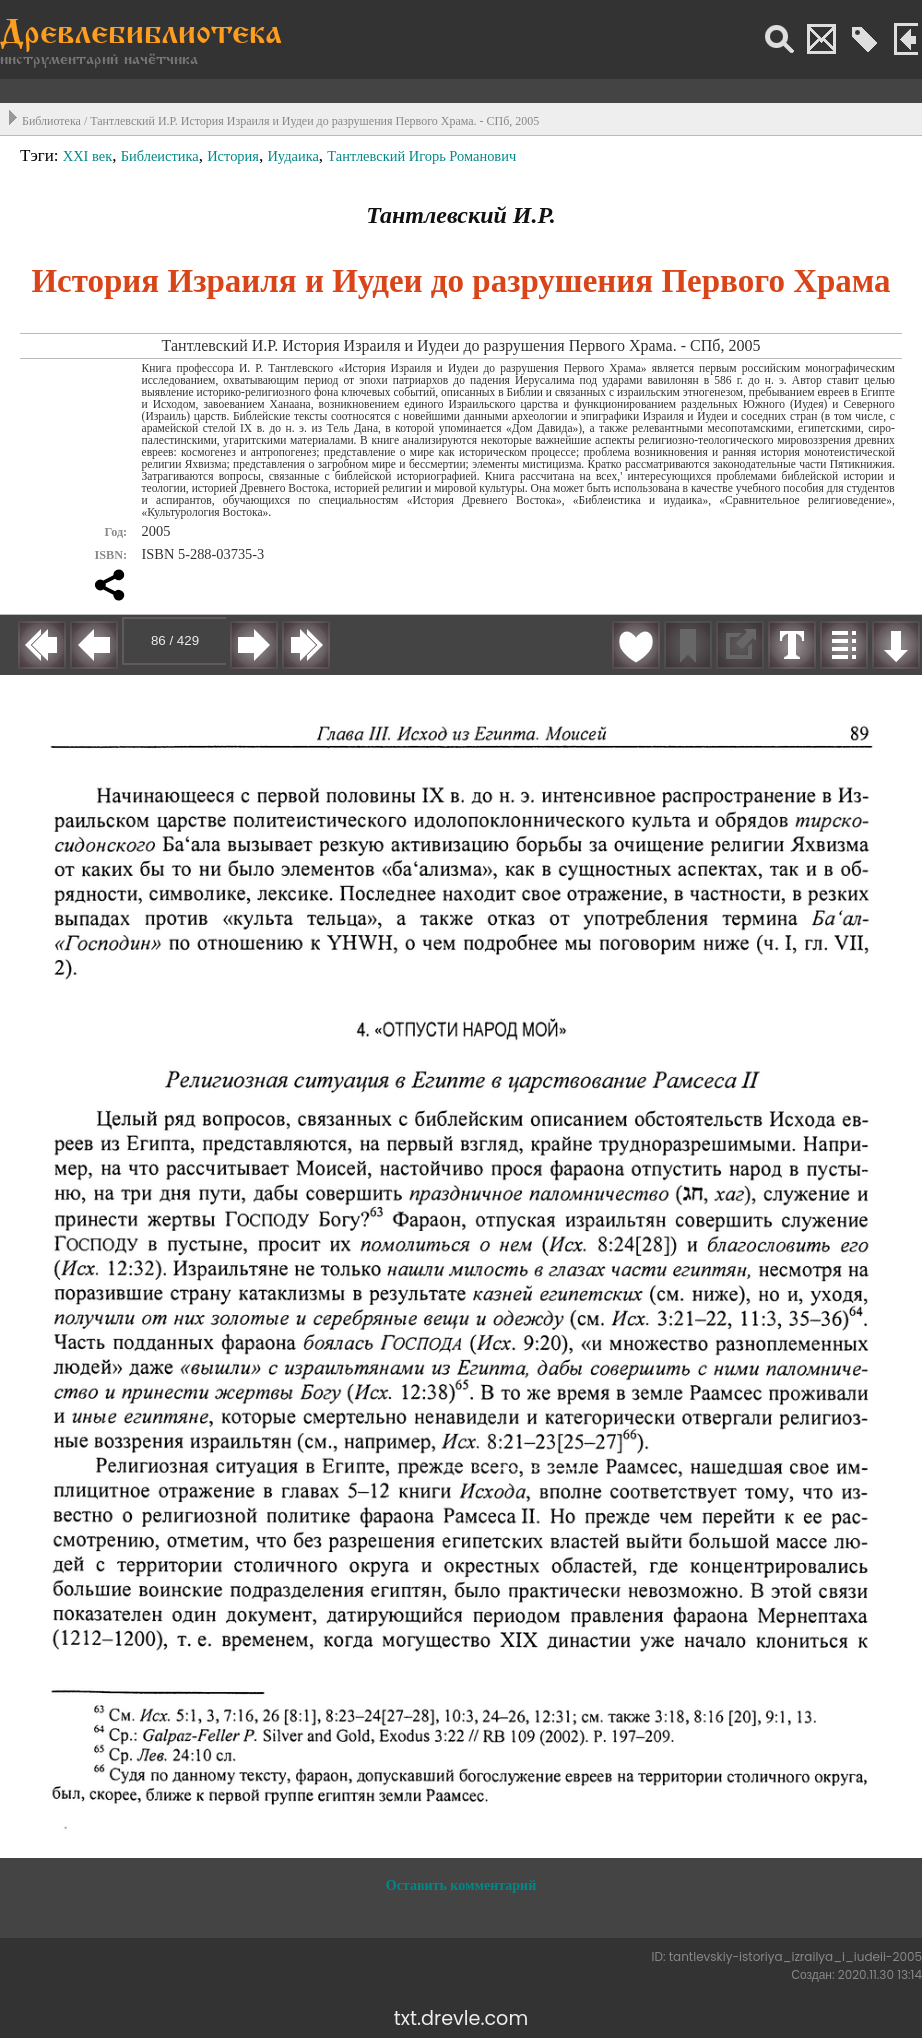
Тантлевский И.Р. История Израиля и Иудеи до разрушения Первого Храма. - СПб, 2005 (314, 121)
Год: (115, 532)
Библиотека (51, 121)
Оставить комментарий (461, 1885)
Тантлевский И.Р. (461, 215)
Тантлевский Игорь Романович (421, 156)
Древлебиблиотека (141, 35)
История (233, 156)
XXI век (87, 156)
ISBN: (111, 555)
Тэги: (41, 155)
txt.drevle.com (461, 2018)
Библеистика (160, 156)
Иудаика (292, 156)
